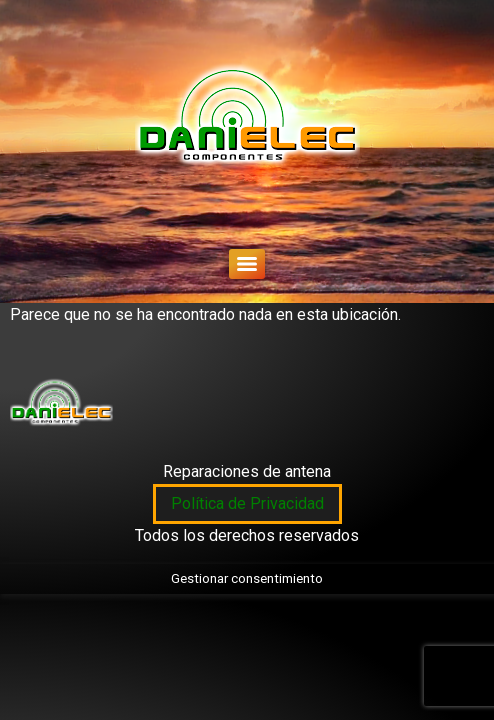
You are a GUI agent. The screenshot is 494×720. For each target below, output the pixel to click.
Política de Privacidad (247, 503)
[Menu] (247, 264)
